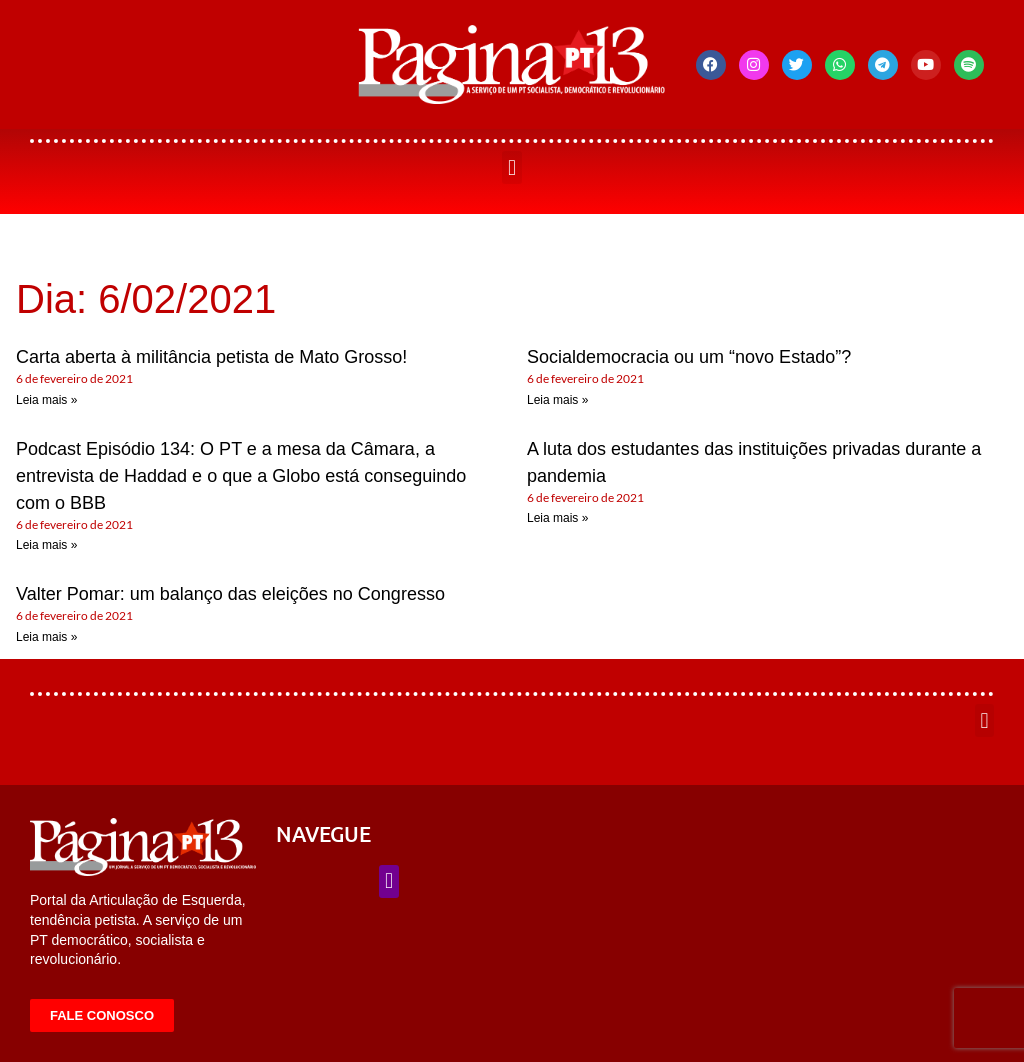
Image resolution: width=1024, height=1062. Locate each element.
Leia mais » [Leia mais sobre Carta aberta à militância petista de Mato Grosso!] (46, 400)
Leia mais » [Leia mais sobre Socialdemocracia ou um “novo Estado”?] (557, 400)
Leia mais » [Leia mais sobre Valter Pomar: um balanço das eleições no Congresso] (46, 637)
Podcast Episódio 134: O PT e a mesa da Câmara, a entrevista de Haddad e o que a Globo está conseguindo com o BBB (241, 476)
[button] (511, 167)
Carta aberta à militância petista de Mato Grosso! (211, 357)
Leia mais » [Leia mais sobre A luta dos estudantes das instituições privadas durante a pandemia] (557, 518)
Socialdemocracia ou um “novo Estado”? (689, 357)
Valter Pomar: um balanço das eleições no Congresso (230, 594)
